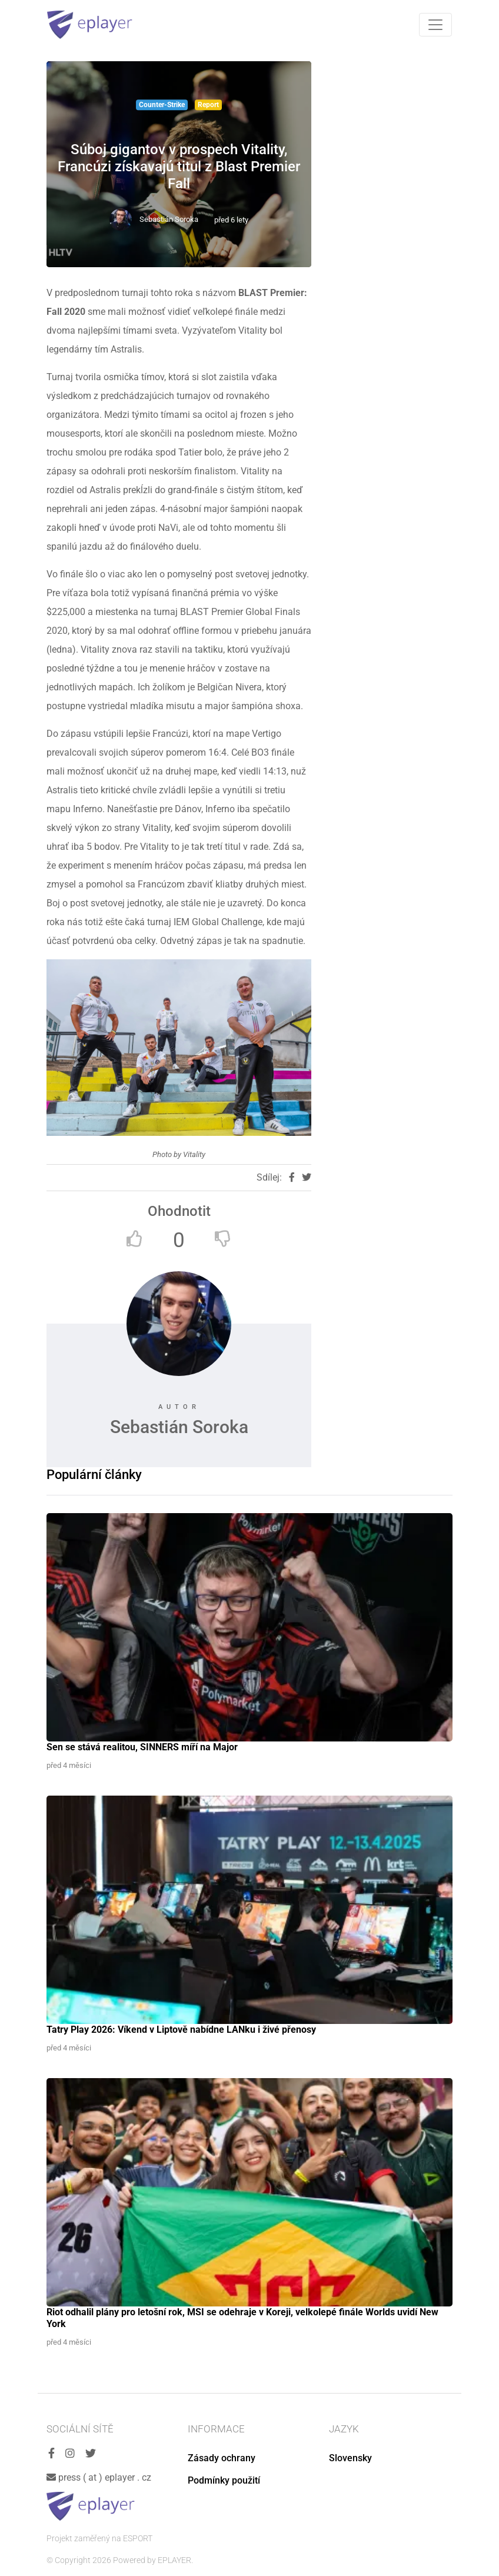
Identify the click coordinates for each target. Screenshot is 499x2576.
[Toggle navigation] (435, 24)
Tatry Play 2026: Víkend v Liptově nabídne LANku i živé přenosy (181, 2029)
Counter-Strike (162, 105)
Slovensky (350, 2458)
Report (208, 105)
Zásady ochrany (221, 2458)
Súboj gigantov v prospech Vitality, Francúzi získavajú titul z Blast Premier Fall (179, 166)
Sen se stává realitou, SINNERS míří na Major (142, 1747)
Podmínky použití (224, 2480)
